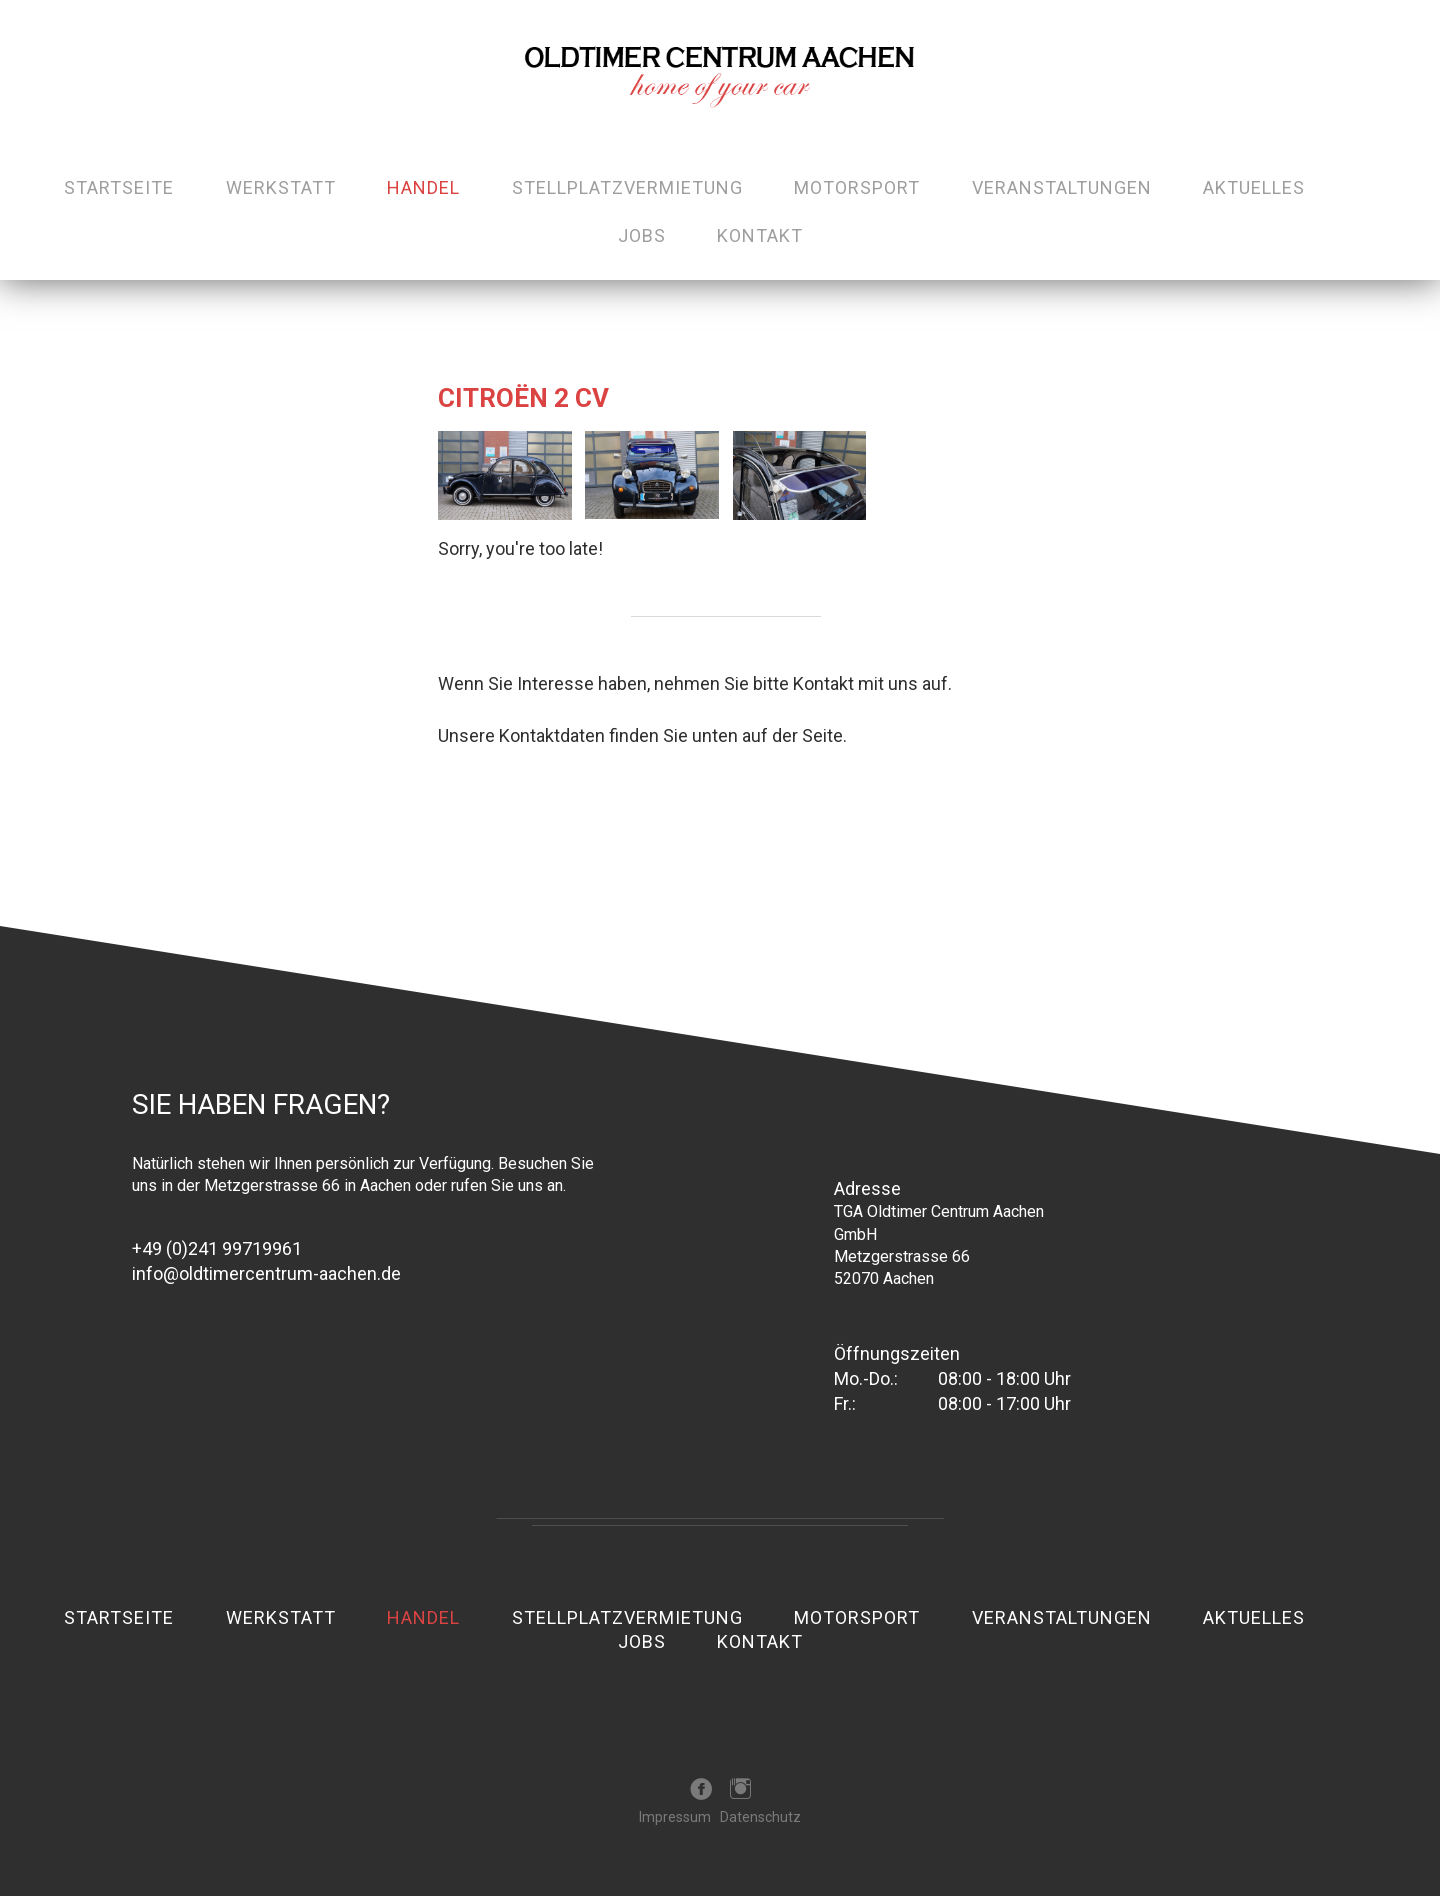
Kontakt (760, 235)
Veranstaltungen (1062, 187)
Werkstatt (281, 187)
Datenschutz (760, 1817)
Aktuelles (1254, 187)
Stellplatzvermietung (627, 187)
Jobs (642, 235)
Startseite (119, 187)
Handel (423, 187)
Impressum (675, 1817)
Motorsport (857, 187)
